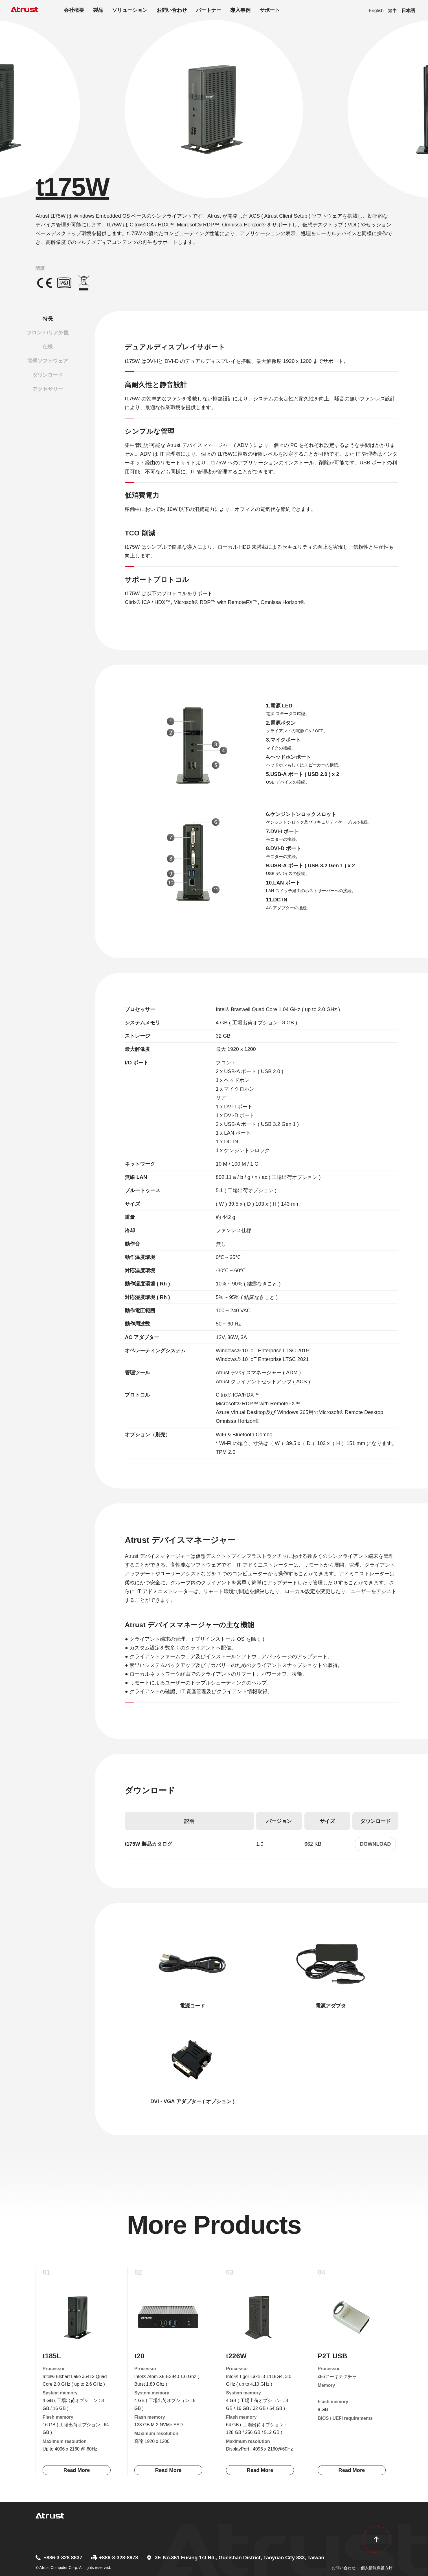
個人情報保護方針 (376, 2568)
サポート (270, 10)
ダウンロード (47, 375)
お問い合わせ (172, 10)
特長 (48, 318)
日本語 (408, 10)
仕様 (48, 347)
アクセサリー (47, 389)
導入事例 (240, 10)
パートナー (208, 10)
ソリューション (130, 10)
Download (375, 1844)
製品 (98, 10)
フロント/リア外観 (48, 333)
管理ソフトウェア (47, 361)
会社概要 (74, 10)
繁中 (392, 10)
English (376, 10)
